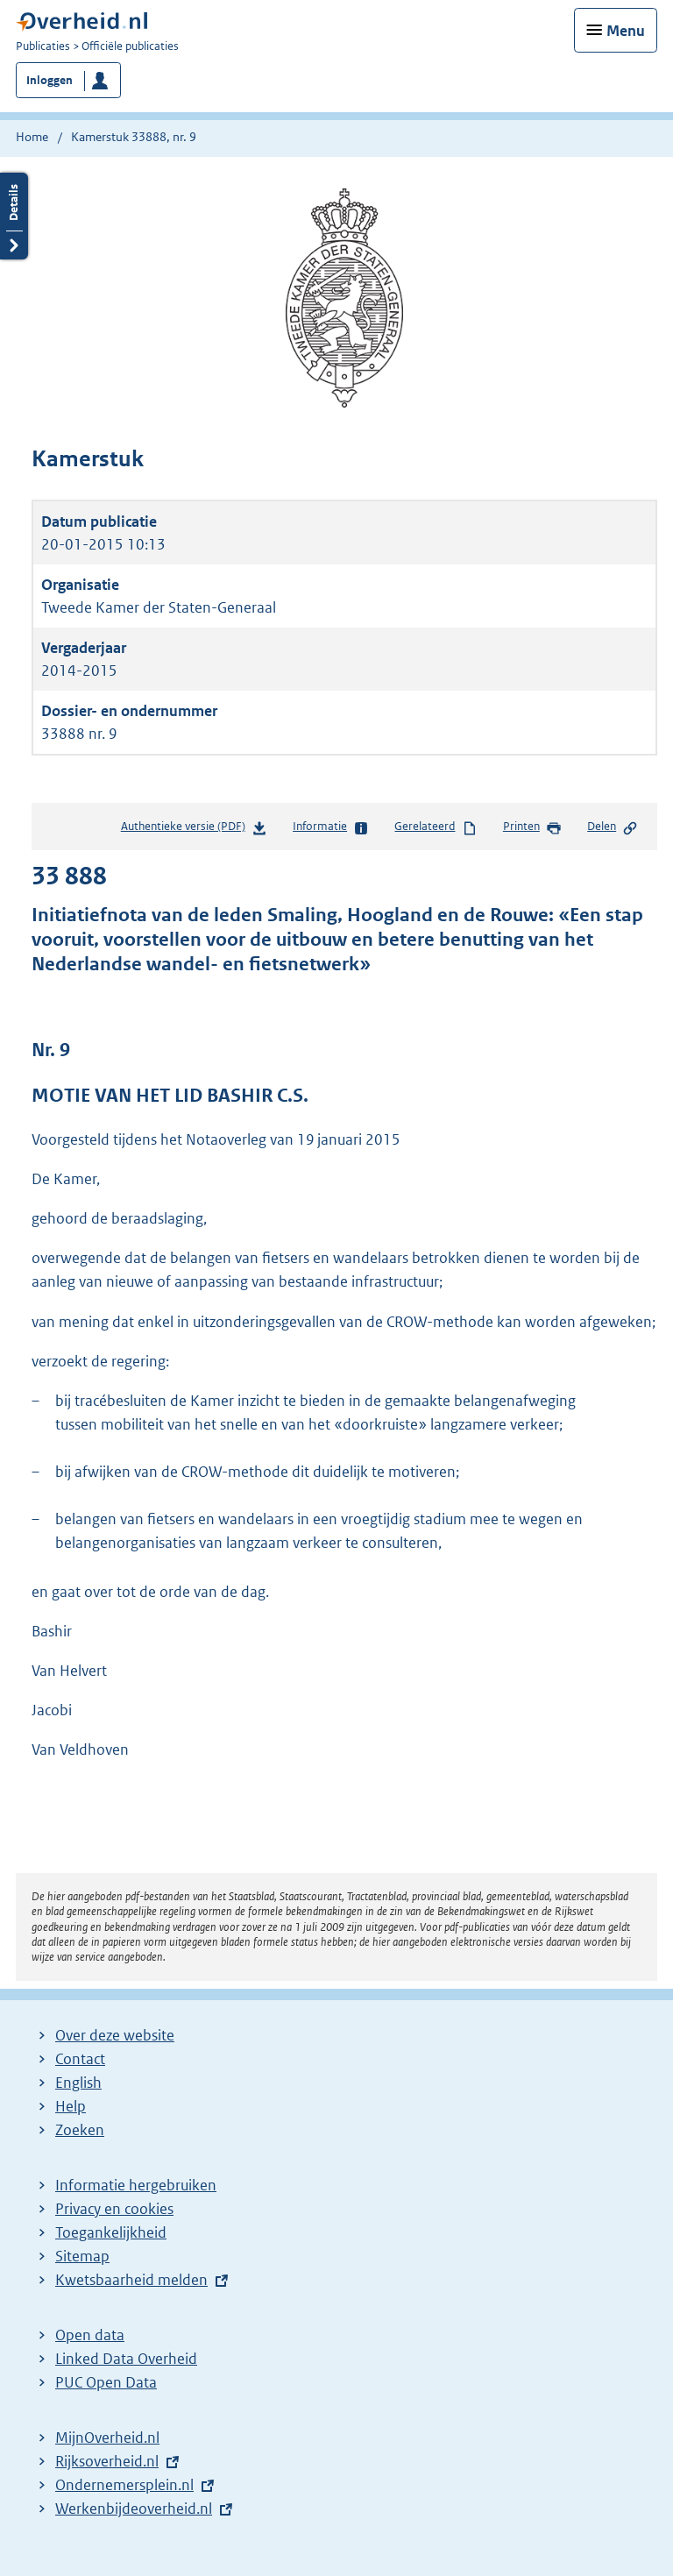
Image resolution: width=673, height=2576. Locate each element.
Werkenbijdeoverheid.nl (133, 2508)
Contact (80, 2059)
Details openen (14, 216)
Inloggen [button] (49, 80)
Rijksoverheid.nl (107, 2461)
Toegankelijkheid (110, 2232)
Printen (532, 827)
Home (32, 137)
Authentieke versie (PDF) (194, 829)
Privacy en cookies (114, 2208)
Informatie (331, 827)
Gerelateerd (435, 827)
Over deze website (114, 2035)
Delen (612, 827)
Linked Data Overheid (126, 2358)
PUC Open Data (106, 2382)
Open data (89, 2335)
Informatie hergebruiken (135, 2185)
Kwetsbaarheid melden (131, 2279)
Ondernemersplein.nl (124, 2484)
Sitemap (82, 2256)
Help (70, 2106)
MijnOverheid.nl (107, 2437)
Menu (625, 30)
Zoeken (79, 2130)
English (78, 2082)
